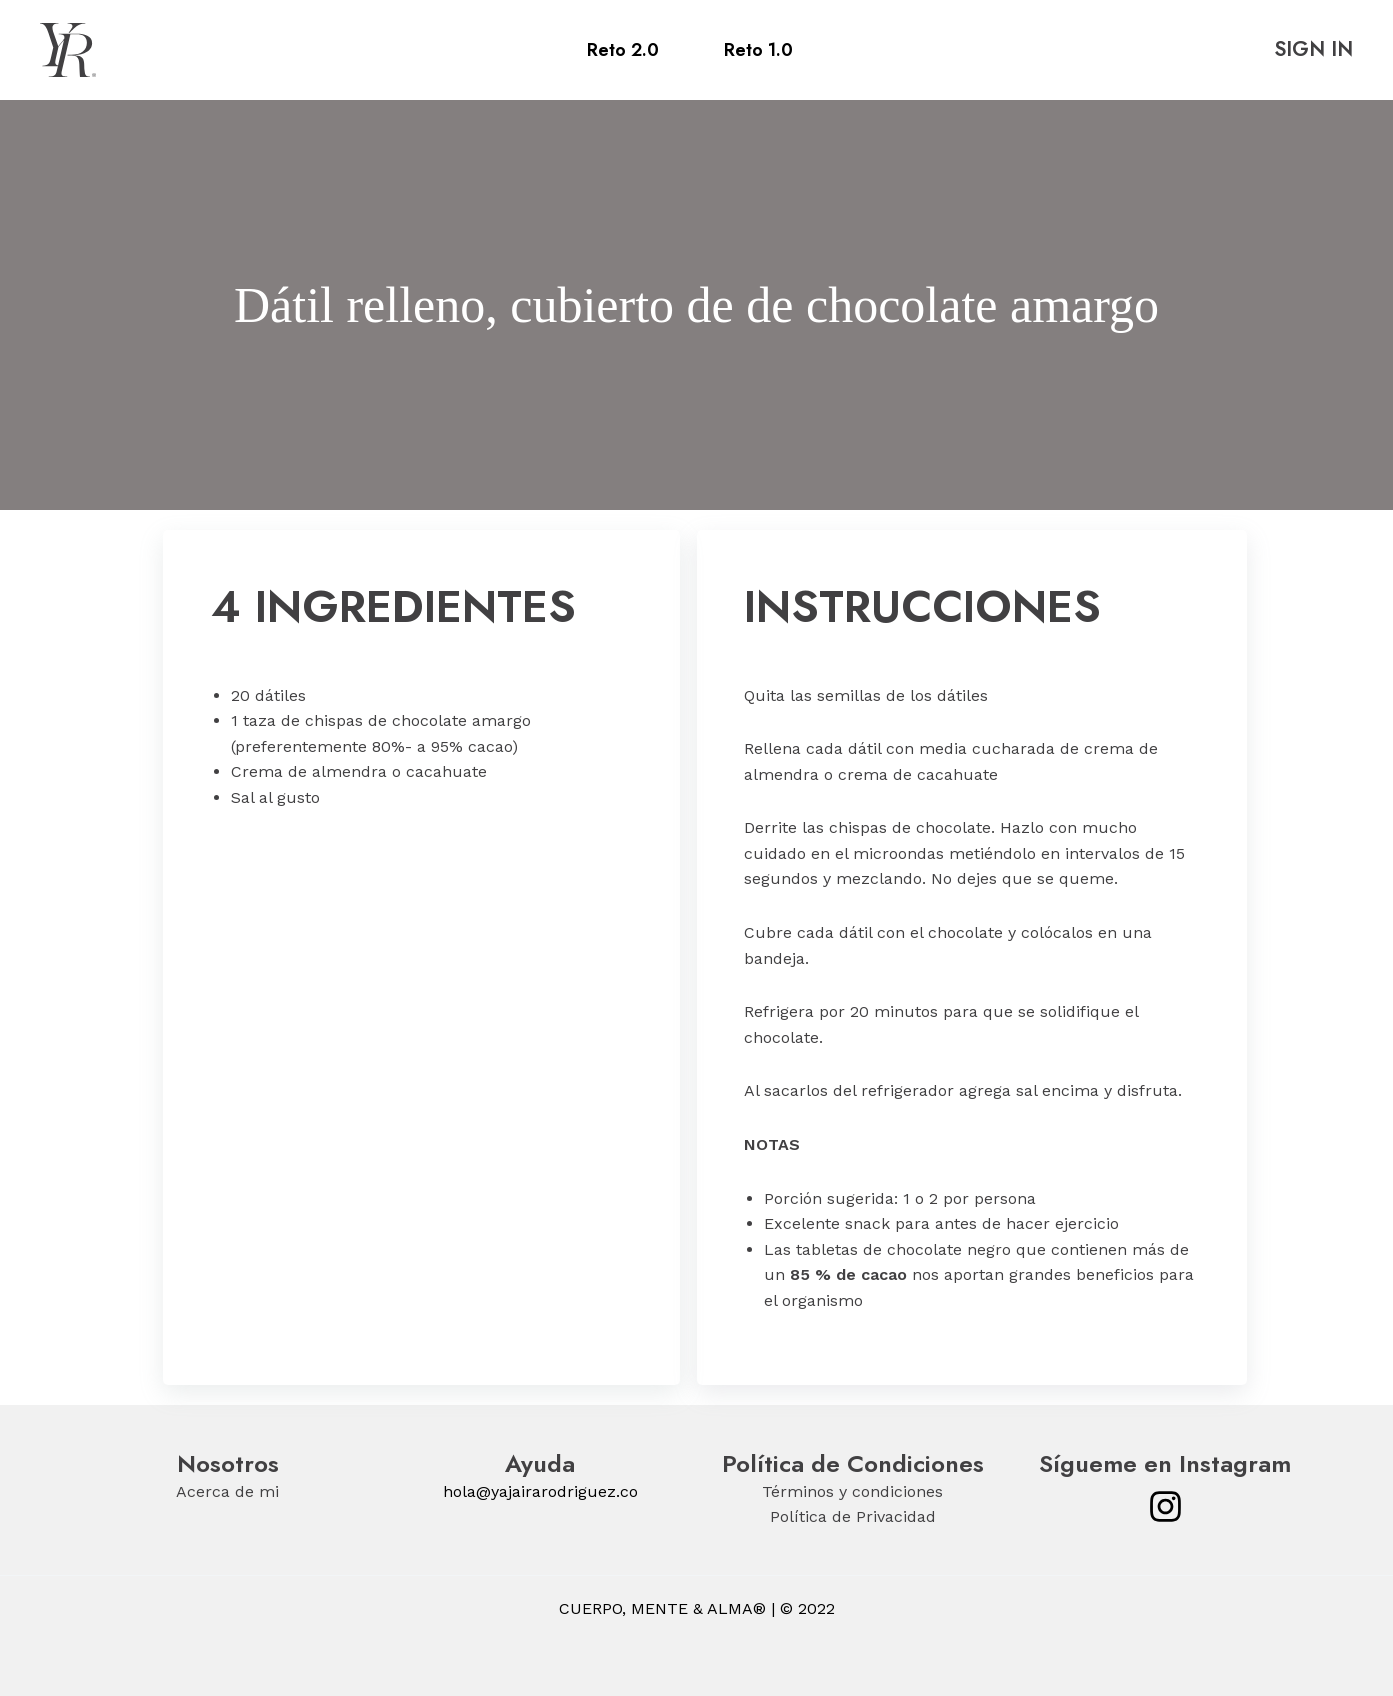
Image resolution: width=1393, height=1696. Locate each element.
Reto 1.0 (758, 50)
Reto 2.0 (623, 50)
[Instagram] (1165, 1506)
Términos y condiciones (852, 1491)
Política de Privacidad (853, 1516)
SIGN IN (1313, 49)
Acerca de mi (227, 1491)
